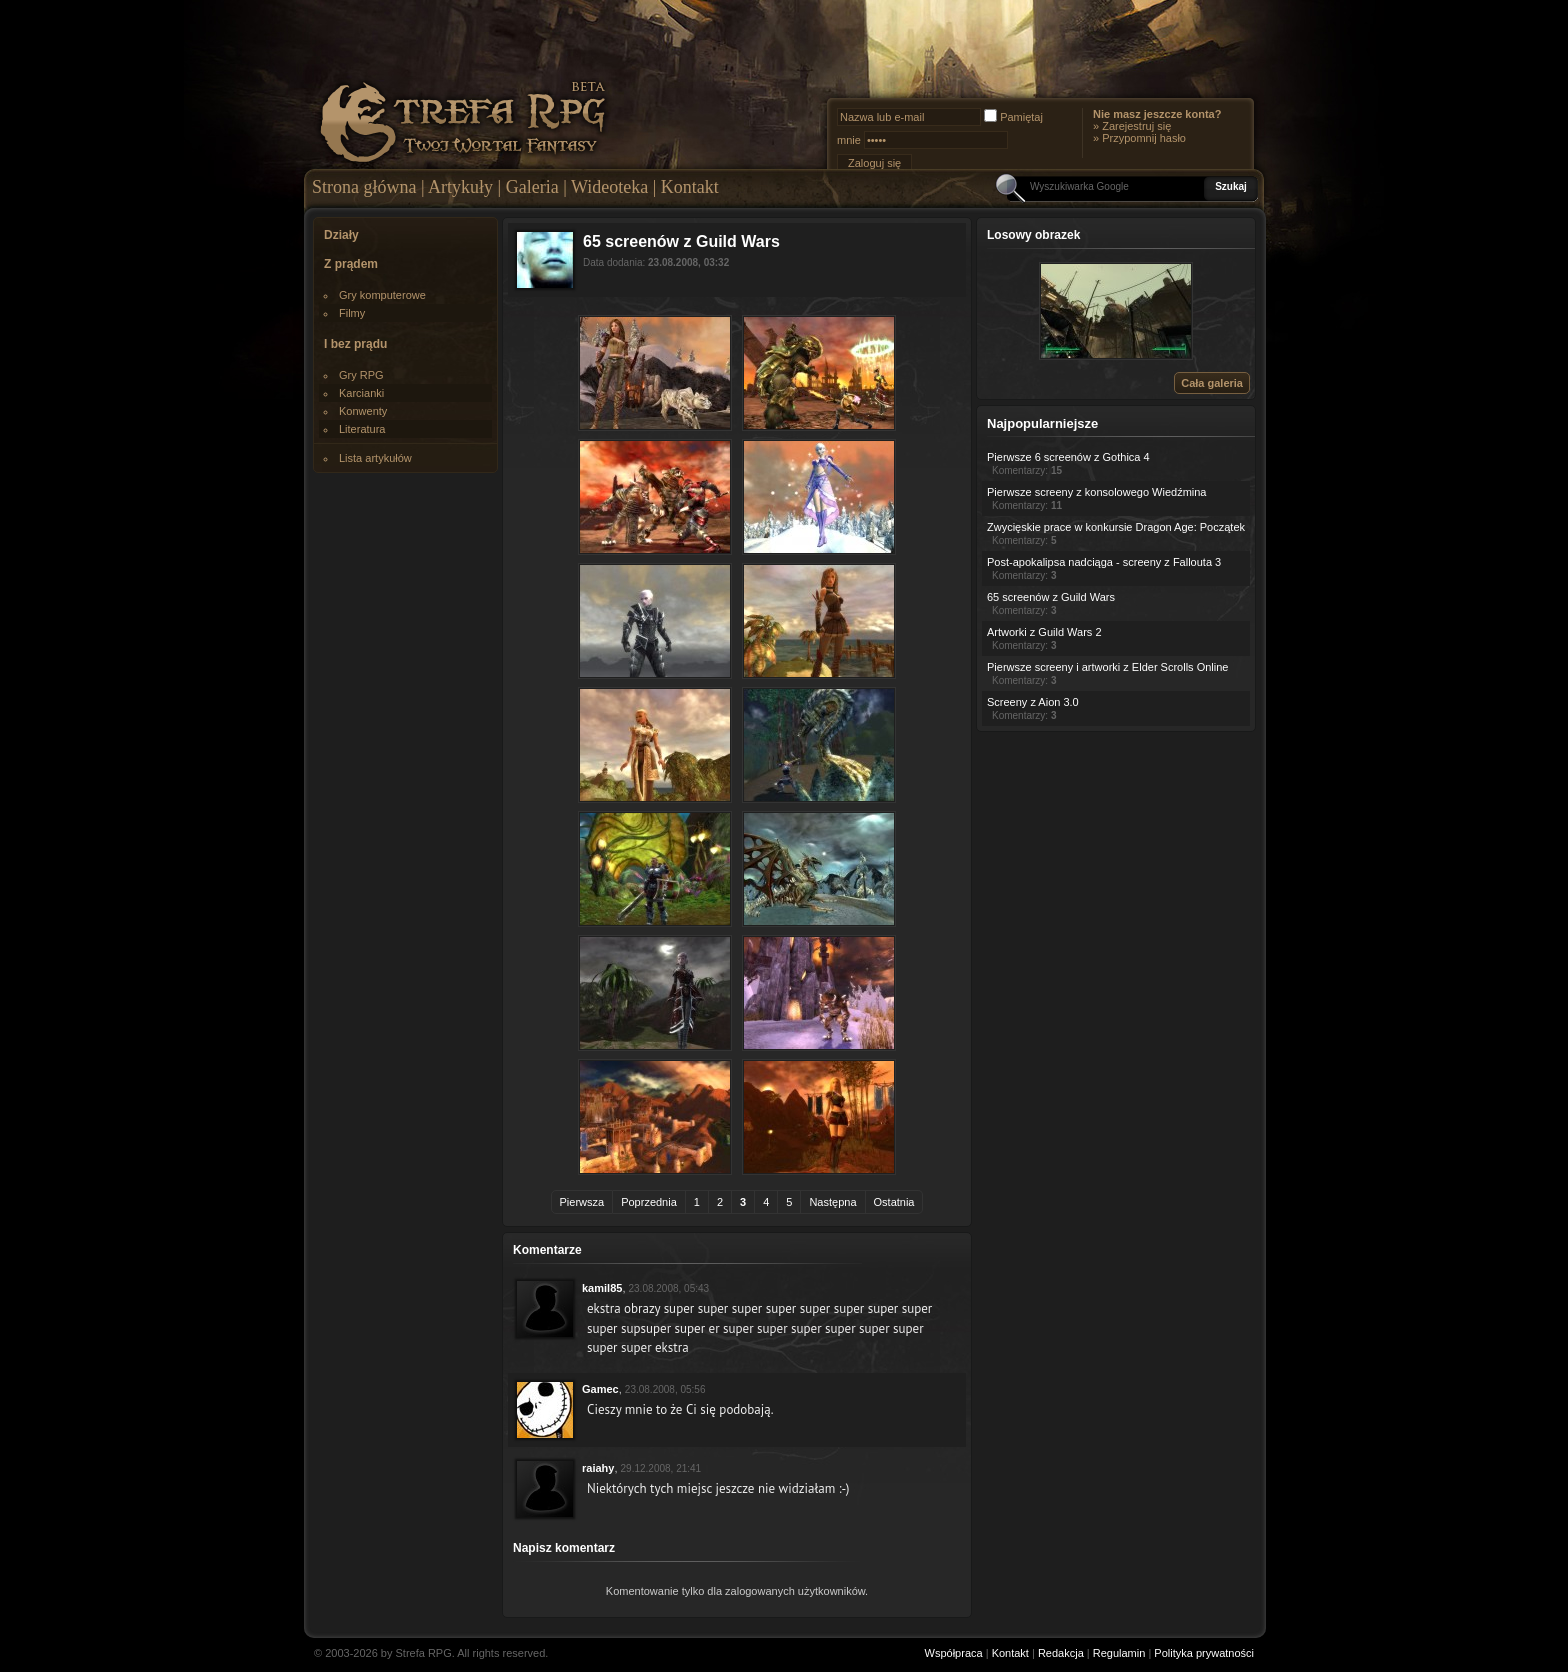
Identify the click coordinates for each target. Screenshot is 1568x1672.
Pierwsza (582, 1202)
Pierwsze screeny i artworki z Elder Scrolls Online (1107, 667)
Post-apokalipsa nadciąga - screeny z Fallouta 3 (1104, 562)
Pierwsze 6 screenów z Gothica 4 (1068, 457)
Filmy (352, 313)
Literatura (362, 429)
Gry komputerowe (382, 295)
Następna (832, 1202)
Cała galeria (1212, 383)
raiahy (598, 1468)
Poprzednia (649, 1202)
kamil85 (602, 1288)
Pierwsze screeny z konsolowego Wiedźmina (1096, 492)
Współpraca (954, 1653)
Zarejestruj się (1136, 126)
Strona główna (364, 187)
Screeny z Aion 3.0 (1033, 702)
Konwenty (363, 411)
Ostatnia (894, 1202)
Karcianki (361, 393)
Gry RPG (361, 375)
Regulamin (1119, 1653)
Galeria (532, 187)
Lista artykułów (375, 458)
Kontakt (690, 187)
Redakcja (1061, 1653)
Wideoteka (609, 187)
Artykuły (460, 187)
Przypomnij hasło (1144, 138)
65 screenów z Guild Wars (1051, 597)
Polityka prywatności (1204, 1653)
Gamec (600, 1389)
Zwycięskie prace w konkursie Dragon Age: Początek (1116, 527)
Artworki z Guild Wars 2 (1044, 632)
